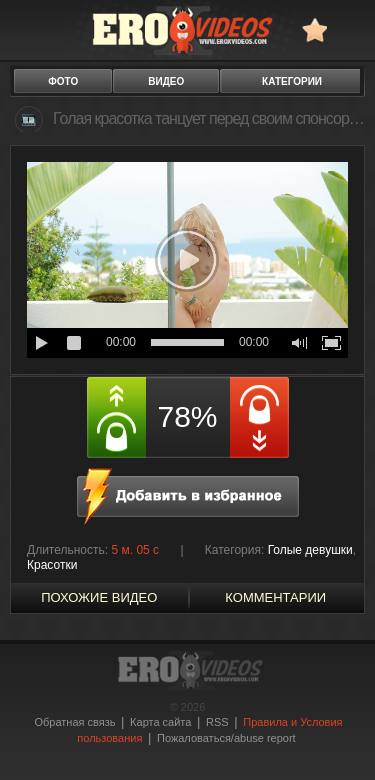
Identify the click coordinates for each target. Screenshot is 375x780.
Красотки (52, 565)
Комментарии (275, 597)
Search (350, 29)
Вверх (337, 737)
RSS (217, 722)
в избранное (314, 29)
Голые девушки (310, 550)
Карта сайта (160, 722)
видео (166, 81)
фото (63, 81)
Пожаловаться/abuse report (226, 738)
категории (292, 81)
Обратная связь (74, 722)
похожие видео (99, 597)
